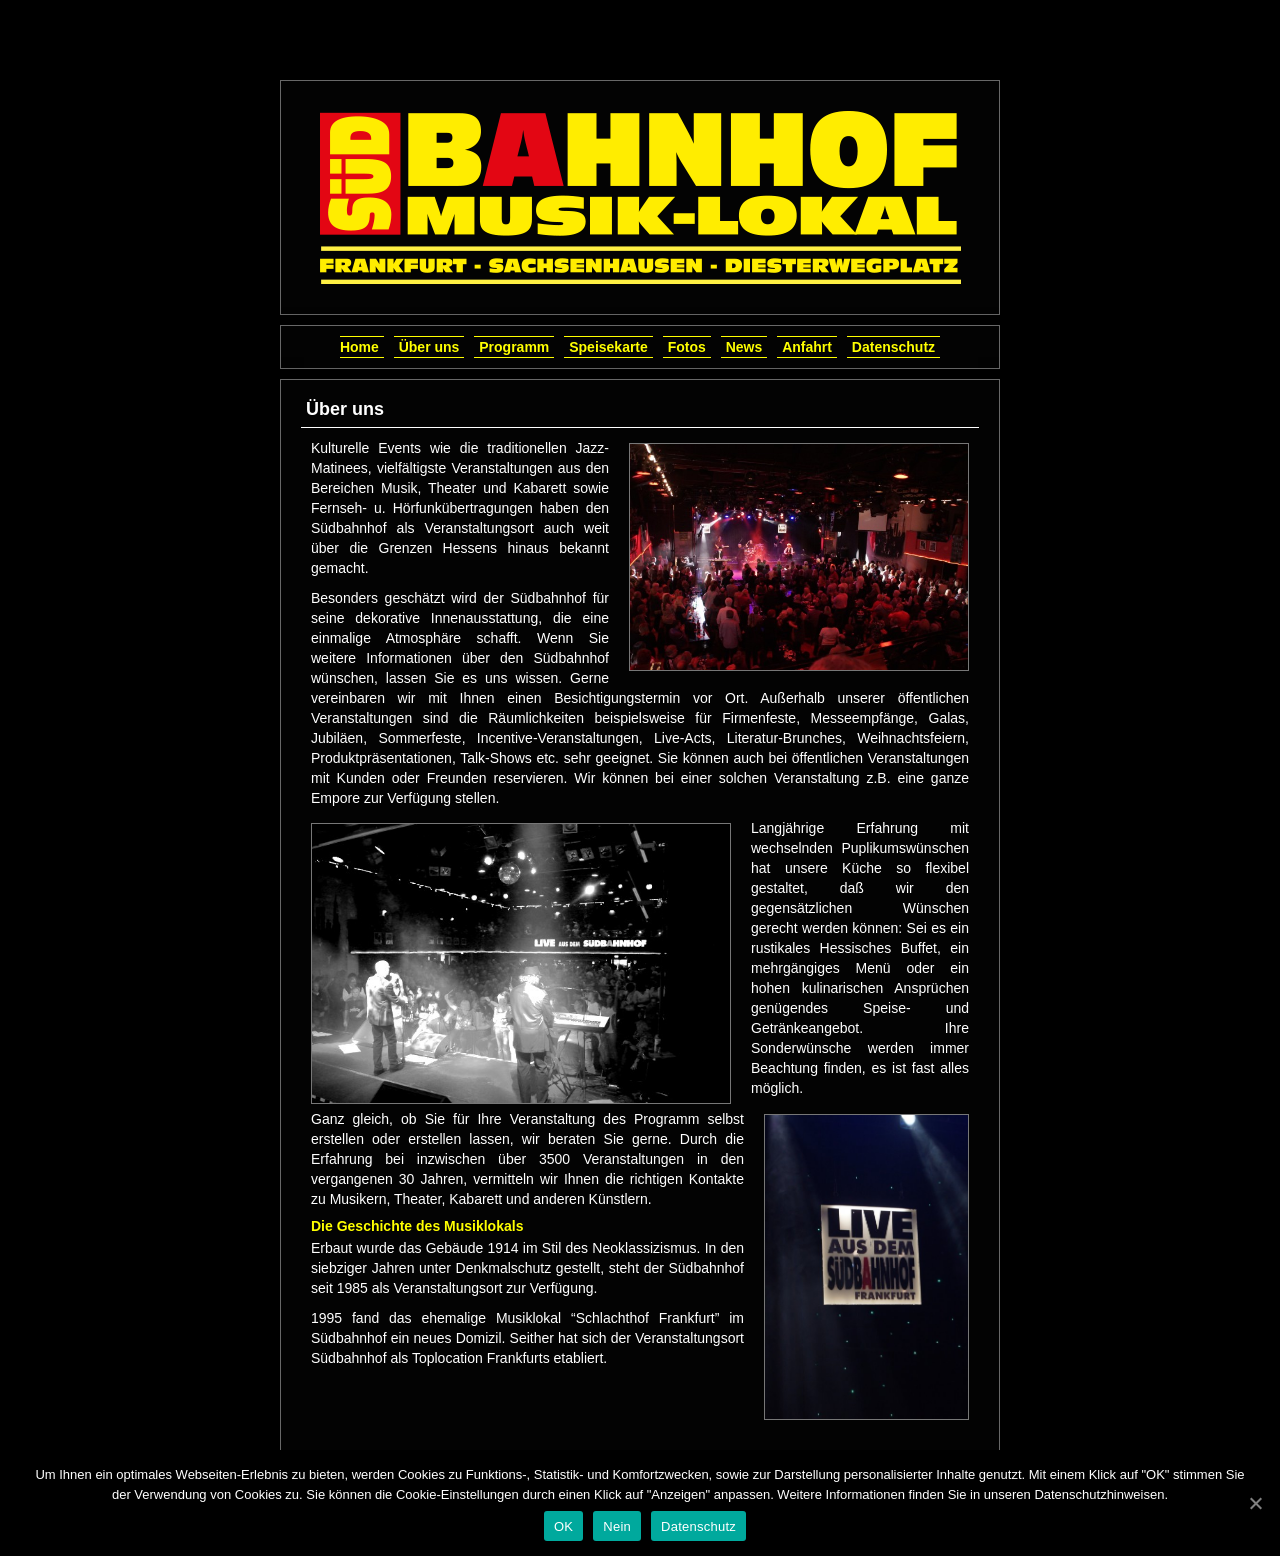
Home (359, 347)
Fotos (687, 347)
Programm (514, 347)
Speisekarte (608, 347)
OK (563, 1526)
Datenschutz (893, 347)
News (744, 347)
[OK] (1255, 1503)
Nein (617, 1526)
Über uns (429, 347)
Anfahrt (807, 347)
